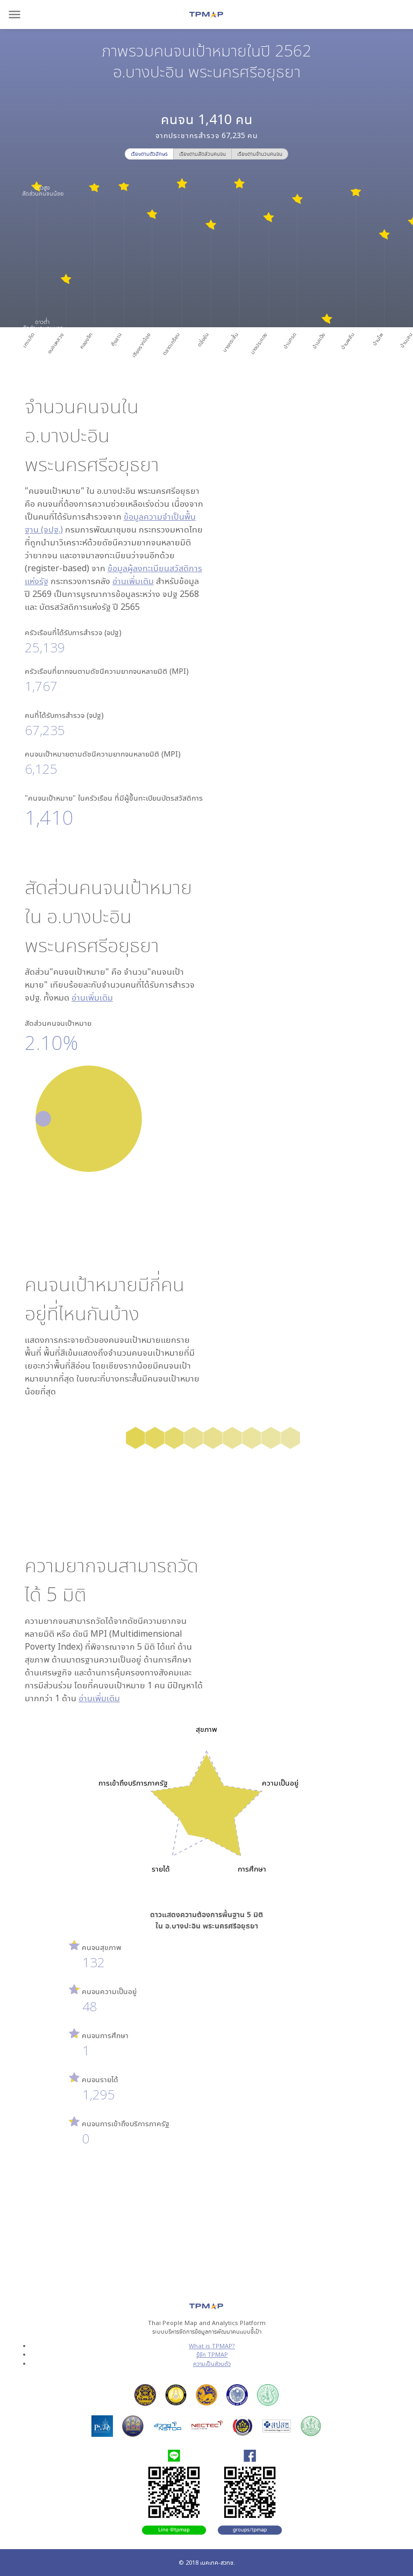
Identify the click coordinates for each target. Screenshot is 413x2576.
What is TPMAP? (212, 2346)
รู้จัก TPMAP (212, 2354)
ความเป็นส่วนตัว (212, 2363)
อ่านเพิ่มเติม (133, 581)
